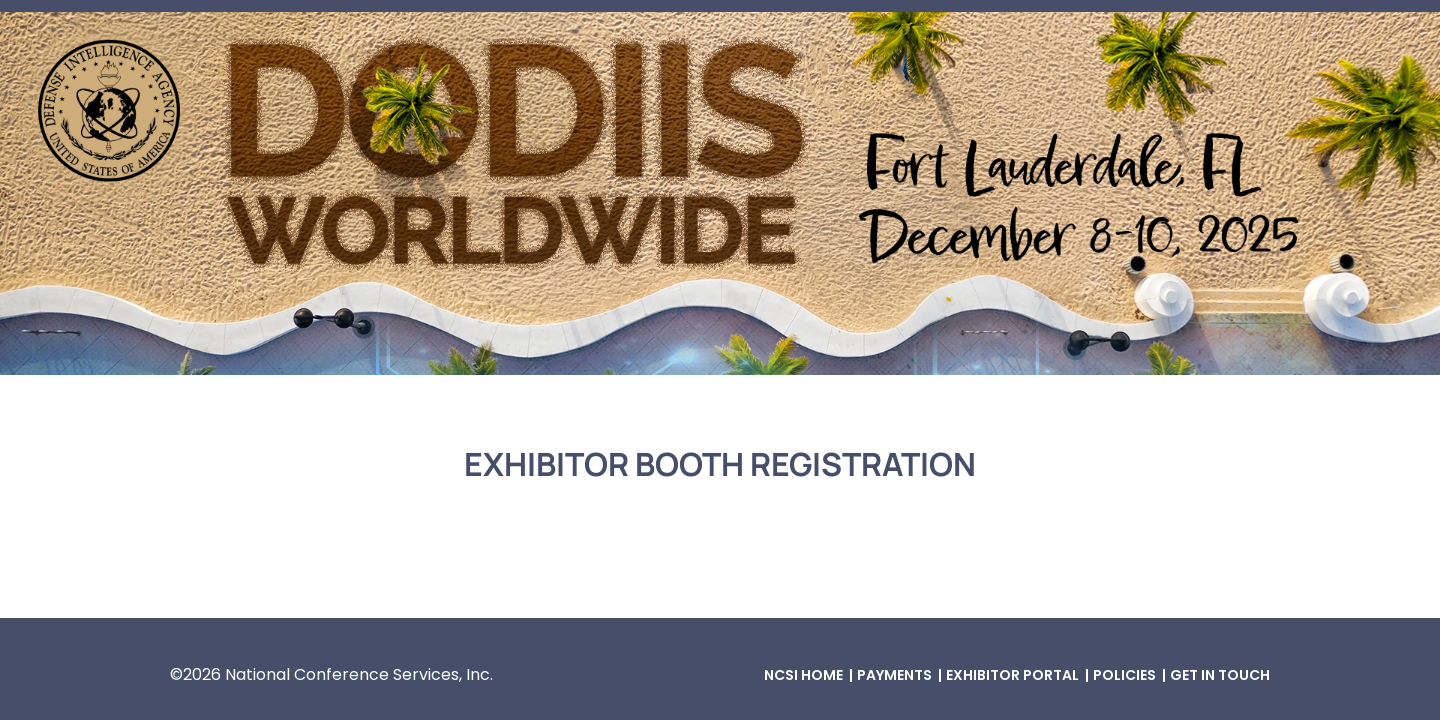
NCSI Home (803, 675)
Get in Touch (1220, 675)
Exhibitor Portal (1012, 675)
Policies (1124, 675)
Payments (894, 675)
